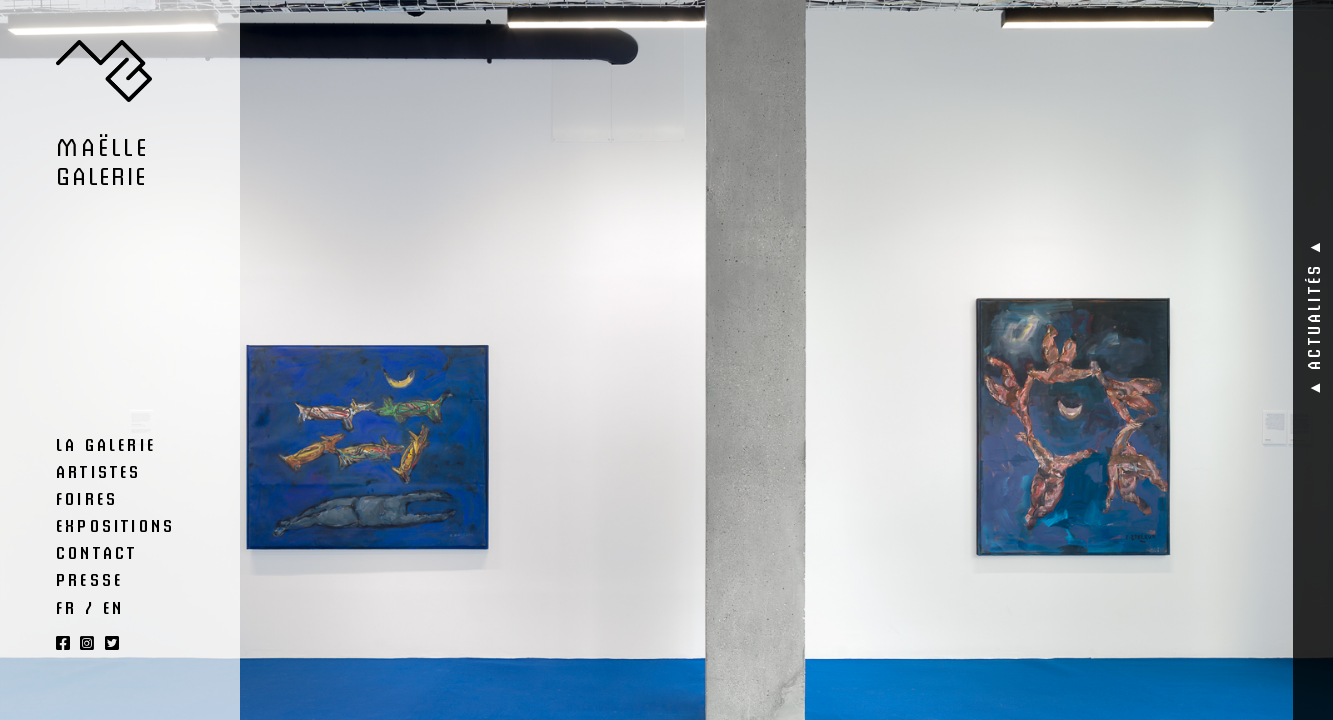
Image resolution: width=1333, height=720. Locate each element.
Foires (87, 498)
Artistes (99, 471)
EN (113, 607)
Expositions (115, 525)
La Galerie (106, 444)
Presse (89, 579)
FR (66, 607)
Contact (96, 552)
